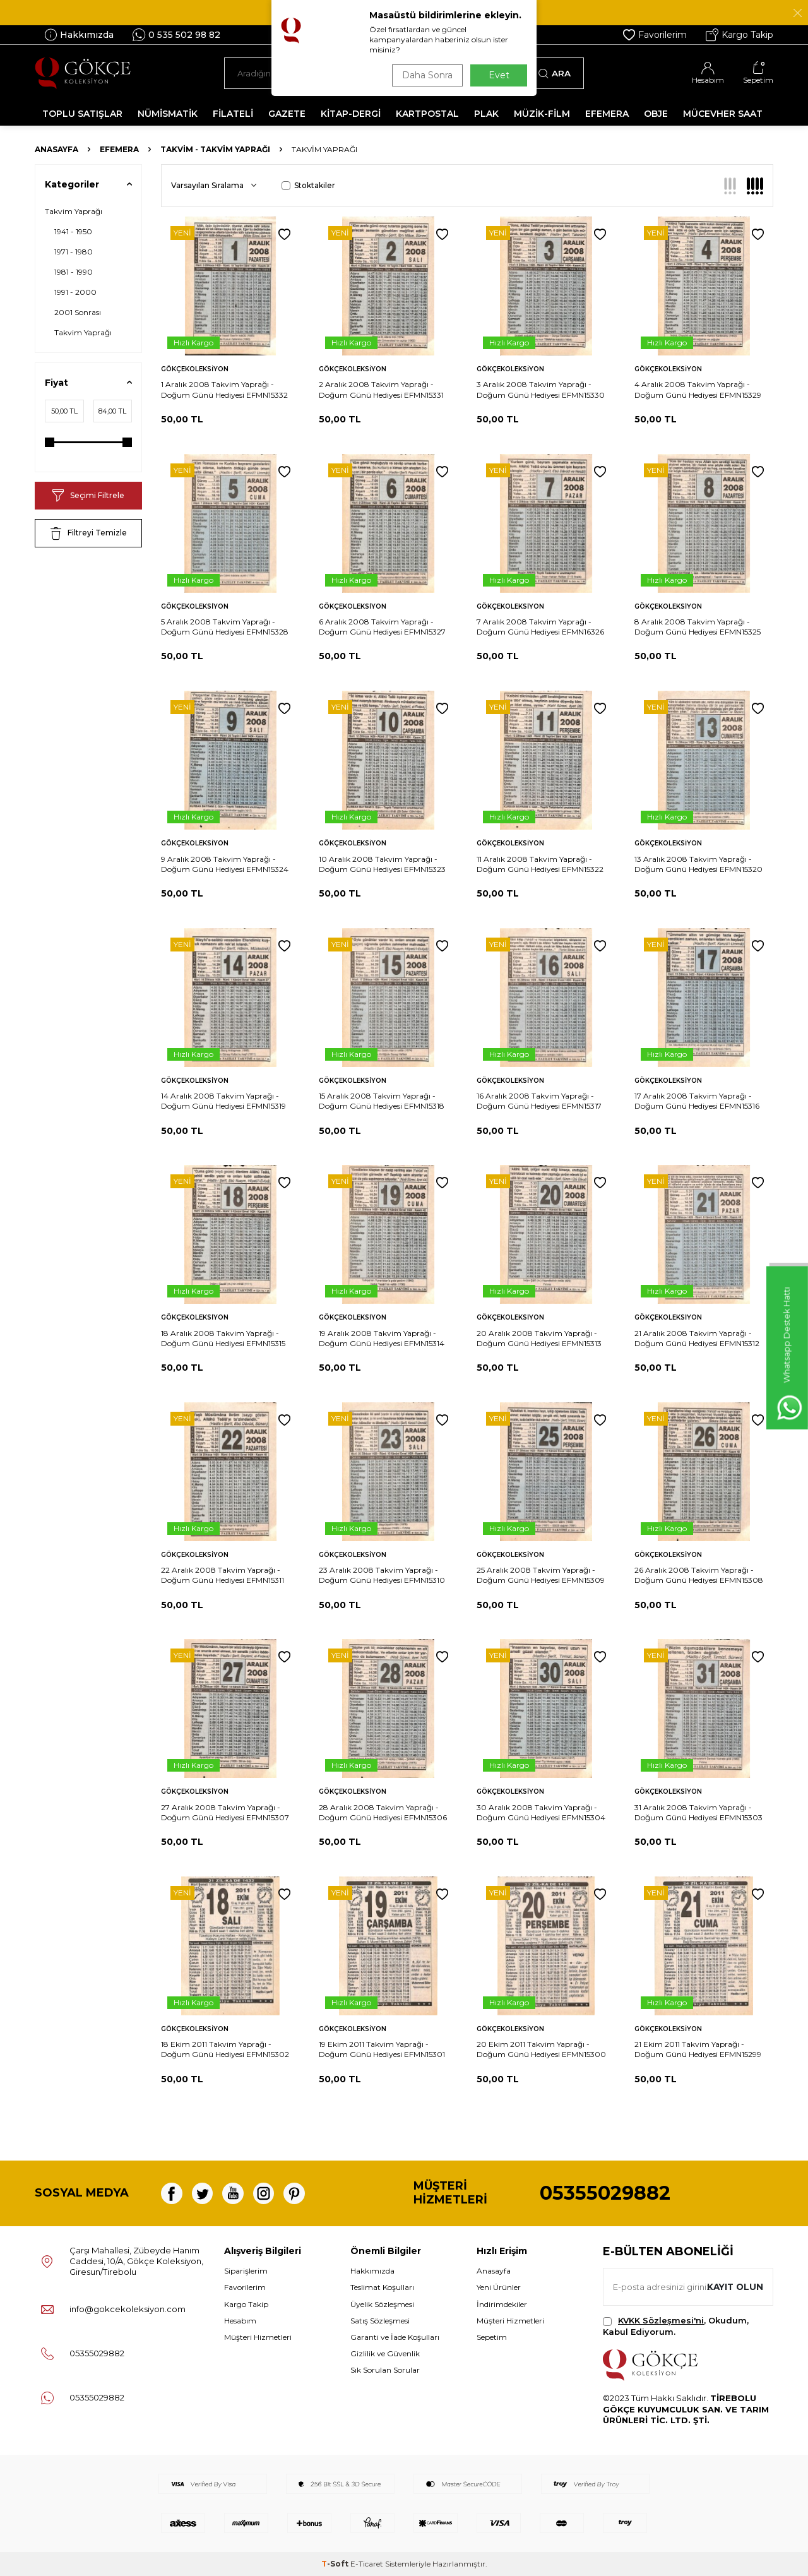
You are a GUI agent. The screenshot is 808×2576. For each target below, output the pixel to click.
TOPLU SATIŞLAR (82, 113)
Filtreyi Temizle (88, 533)
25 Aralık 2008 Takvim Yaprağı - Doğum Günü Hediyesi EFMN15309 (541, 1575)
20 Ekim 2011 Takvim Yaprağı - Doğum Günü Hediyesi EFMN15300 (541, 2049)
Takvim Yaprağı (73, 211)
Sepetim (492, 2337)
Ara (554, 73)
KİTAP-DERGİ (351, 113)
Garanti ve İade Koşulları (394, 2337)
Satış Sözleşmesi (380, 2320)
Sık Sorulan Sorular (385, 2370)
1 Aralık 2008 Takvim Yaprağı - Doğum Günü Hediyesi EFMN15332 (224, 389)
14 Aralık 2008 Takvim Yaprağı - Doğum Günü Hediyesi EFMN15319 (223, 1101)
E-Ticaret (366, 2563)
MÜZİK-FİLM (542, 113)
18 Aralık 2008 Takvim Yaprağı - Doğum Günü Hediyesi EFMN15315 (223, 1338)
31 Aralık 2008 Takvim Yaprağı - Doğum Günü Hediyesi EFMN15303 (698, 1812)
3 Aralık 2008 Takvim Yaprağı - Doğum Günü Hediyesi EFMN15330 (541, 389)
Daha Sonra (425, 75)
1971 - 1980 (73, 251)
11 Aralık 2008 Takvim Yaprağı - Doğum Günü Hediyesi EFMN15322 (540, 864)
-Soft (335, 2563)
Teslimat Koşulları (382, 2287)
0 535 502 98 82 (176, 34)
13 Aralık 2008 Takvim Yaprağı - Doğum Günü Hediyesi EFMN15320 (698, 864)
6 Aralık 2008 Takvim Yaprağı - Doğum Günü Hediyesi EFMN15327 (382, 626)
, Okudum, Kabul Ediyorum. (676, 2325)
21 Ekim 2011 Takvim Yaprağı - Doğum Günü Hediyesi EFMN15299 (697, 2049)
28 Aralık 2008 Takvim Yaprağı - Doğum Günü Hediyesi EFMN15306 (383, 1812)
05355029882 (605, 2193)
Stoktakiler (308, 185)
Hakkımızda (79, 34)
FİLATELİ (233, 113)
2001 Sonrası (77, 312)
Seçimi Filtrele (88, 495)
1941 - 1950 (73, 231)
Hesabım (240, 2320)
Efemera (119, 149)
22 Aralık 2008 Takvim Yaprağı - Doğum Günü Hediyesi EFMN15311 (222, 1575)
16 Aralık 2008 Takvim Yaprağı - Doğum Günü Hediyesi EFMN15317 (539, 1101)
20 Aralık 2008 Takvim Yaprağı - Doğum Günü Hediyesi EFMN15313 (539, 1338)
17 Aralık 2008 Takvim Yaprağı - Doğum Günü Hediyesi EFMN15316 (696, 1101)
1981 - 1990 (73, 272)
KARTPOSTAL (427, 113)
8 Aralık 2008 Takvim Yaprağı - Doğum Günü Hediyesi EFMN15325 (697, 626)
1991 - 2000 (75, 292)
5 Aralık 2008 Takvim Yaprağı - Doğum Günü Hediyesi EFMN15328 (224, 626)
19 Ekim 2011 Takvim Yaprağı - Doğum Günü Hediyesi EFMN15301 (382, 2049)
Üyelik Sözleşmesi (382, 2304)
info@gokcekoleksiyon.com (127, 2309)
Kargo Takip (739, 34)
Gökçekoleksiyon (195, 369)
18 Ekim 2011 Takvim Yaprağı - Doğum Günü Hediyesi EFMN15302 (225, 2049)
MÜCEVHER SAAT (723, 113)
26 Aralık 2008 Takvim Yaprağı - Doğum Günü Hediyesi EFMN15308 (698, 1575)
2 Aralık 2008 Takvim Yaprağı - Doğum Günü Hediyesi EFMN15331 (381, 389)
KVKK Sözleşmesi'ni (661, 2320)
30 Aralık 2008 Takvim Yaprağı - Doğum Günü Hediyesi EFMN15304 (541, 1812)
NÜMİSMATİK (168, 113)
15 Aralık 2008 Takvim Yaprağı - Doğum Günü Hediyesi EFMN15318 (381, 1101)
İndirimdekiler (502, 2304)
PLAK (486, 113)
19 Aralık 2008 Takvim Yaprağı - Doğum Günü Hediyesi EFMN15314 (381, 1338)
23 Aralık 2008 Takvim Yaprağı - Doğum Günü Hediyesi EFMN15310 (382, 1575)
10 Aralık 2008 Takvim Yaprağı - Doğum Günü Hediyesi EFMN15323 (382, 864)
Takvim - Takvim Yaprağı (215, 149)
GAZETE (287, 113)
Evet (499, 75)
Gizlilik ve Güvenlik (385, 2353)
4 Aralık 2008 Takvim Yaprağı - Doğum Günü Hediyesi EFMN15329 (697, 389)
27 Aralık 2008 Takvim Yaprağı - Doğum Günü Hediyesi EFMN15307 (225, 1812)
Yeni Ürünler (499, 2287)
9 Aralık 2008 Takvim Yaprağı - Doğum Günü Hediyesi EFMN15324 (224, 864)
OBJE (656, 113)
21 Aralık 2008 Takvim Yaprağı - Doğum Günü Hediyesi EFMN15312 (696, 1338)
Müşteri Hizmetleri (258, 2337)
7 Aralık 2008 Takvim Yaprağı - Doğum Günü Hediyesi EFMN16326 (540, 626)
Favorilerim (655, 34)
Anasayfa (56, 149)
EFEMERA (607, 113)
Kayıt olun (733, 2287)
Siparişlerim (246, 2270)
